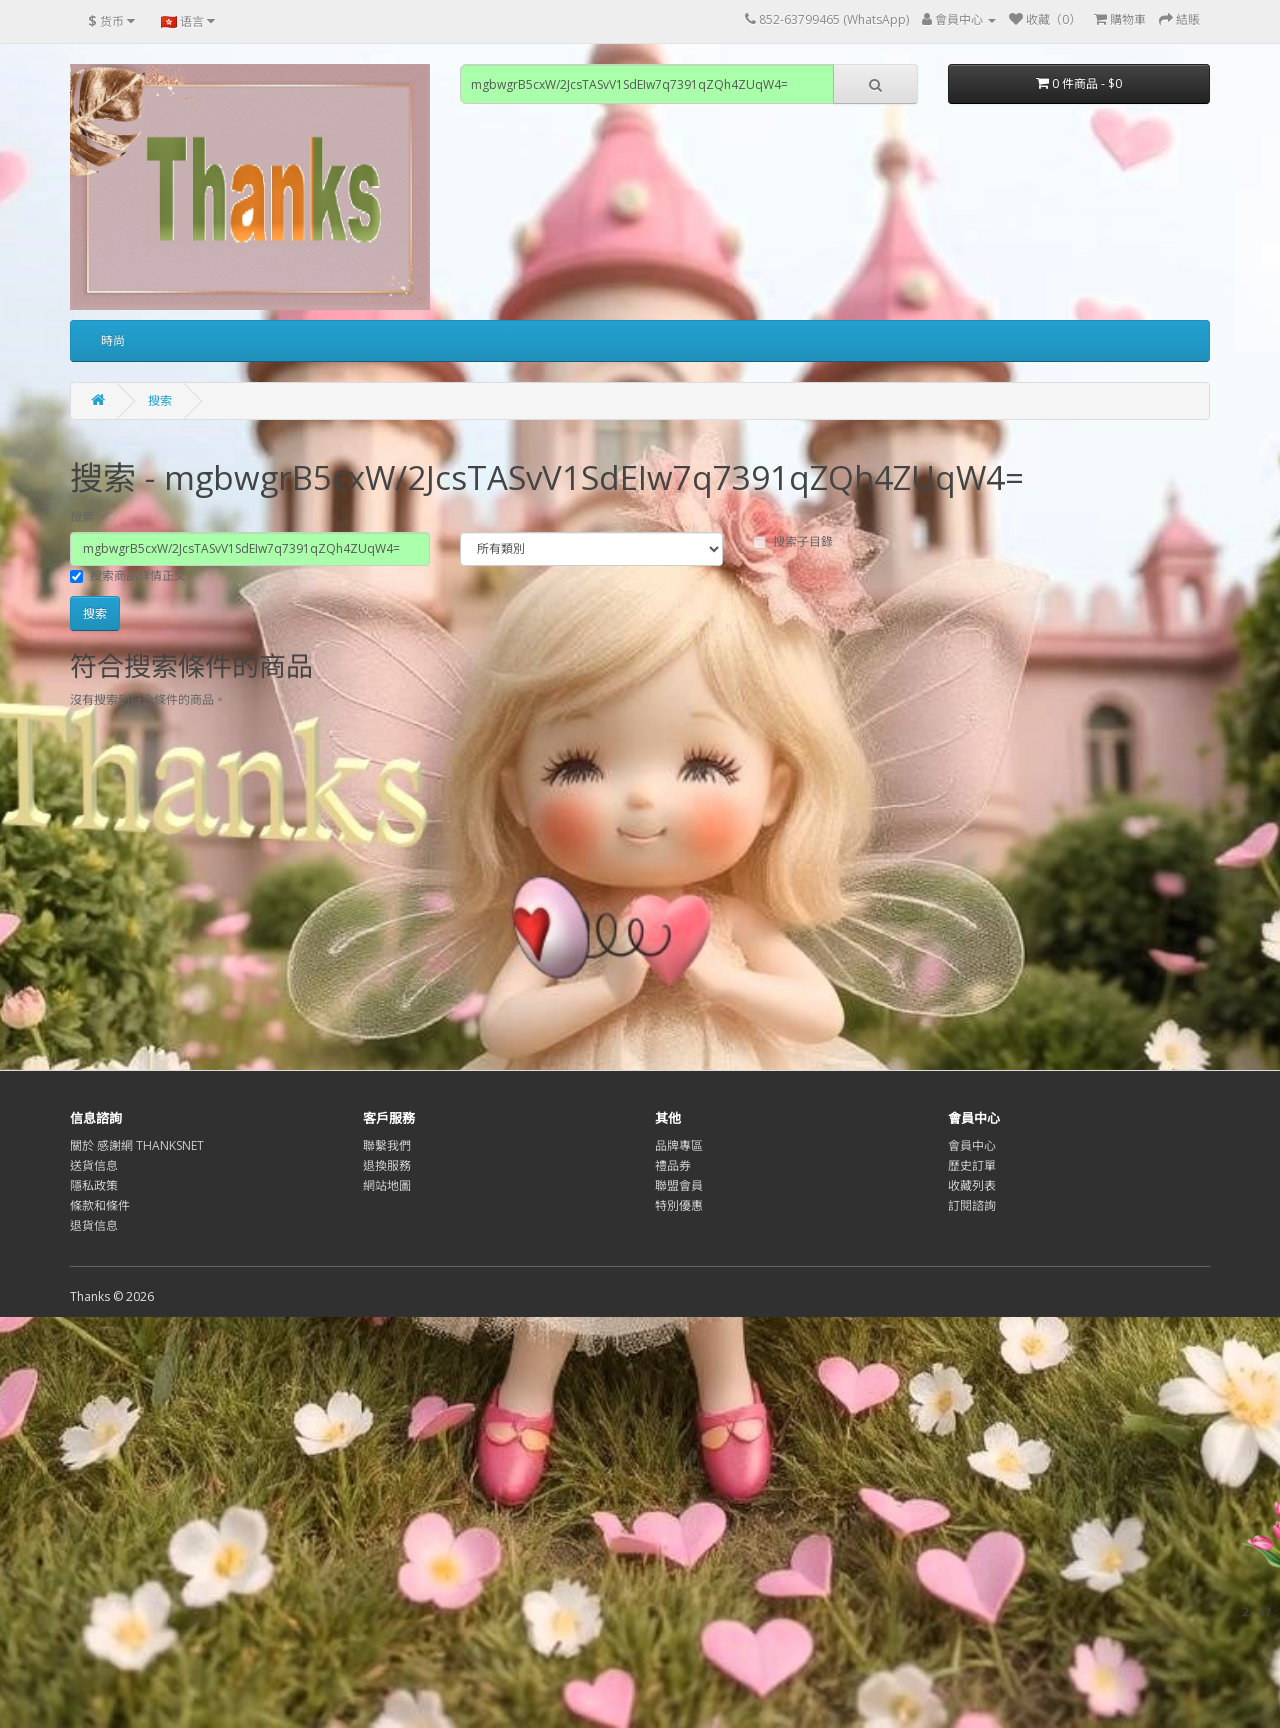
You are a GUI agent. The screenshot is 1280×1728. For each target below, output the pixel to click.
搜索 (160, 400)
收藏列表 (972, 1185)
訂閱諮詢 (972, 1205)
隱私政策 (94, 1185)
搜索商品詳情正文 (128, 575)
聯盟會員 (679, 1185)
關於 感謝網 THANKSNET (137, 1145)
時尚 (113, 340)
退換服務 (387, 1165)
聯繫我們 (387, 1145)
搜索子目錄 (793, 541)
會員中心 (972, 1145)
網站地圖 (387, 1185)
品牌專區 (679, 1145)
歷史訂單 (972, 1165)
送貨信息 (94, 1165)
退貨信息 (94, 1225)
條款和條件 (100, 1205)
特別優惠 (679, 1205)
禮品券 (673, 1165)
